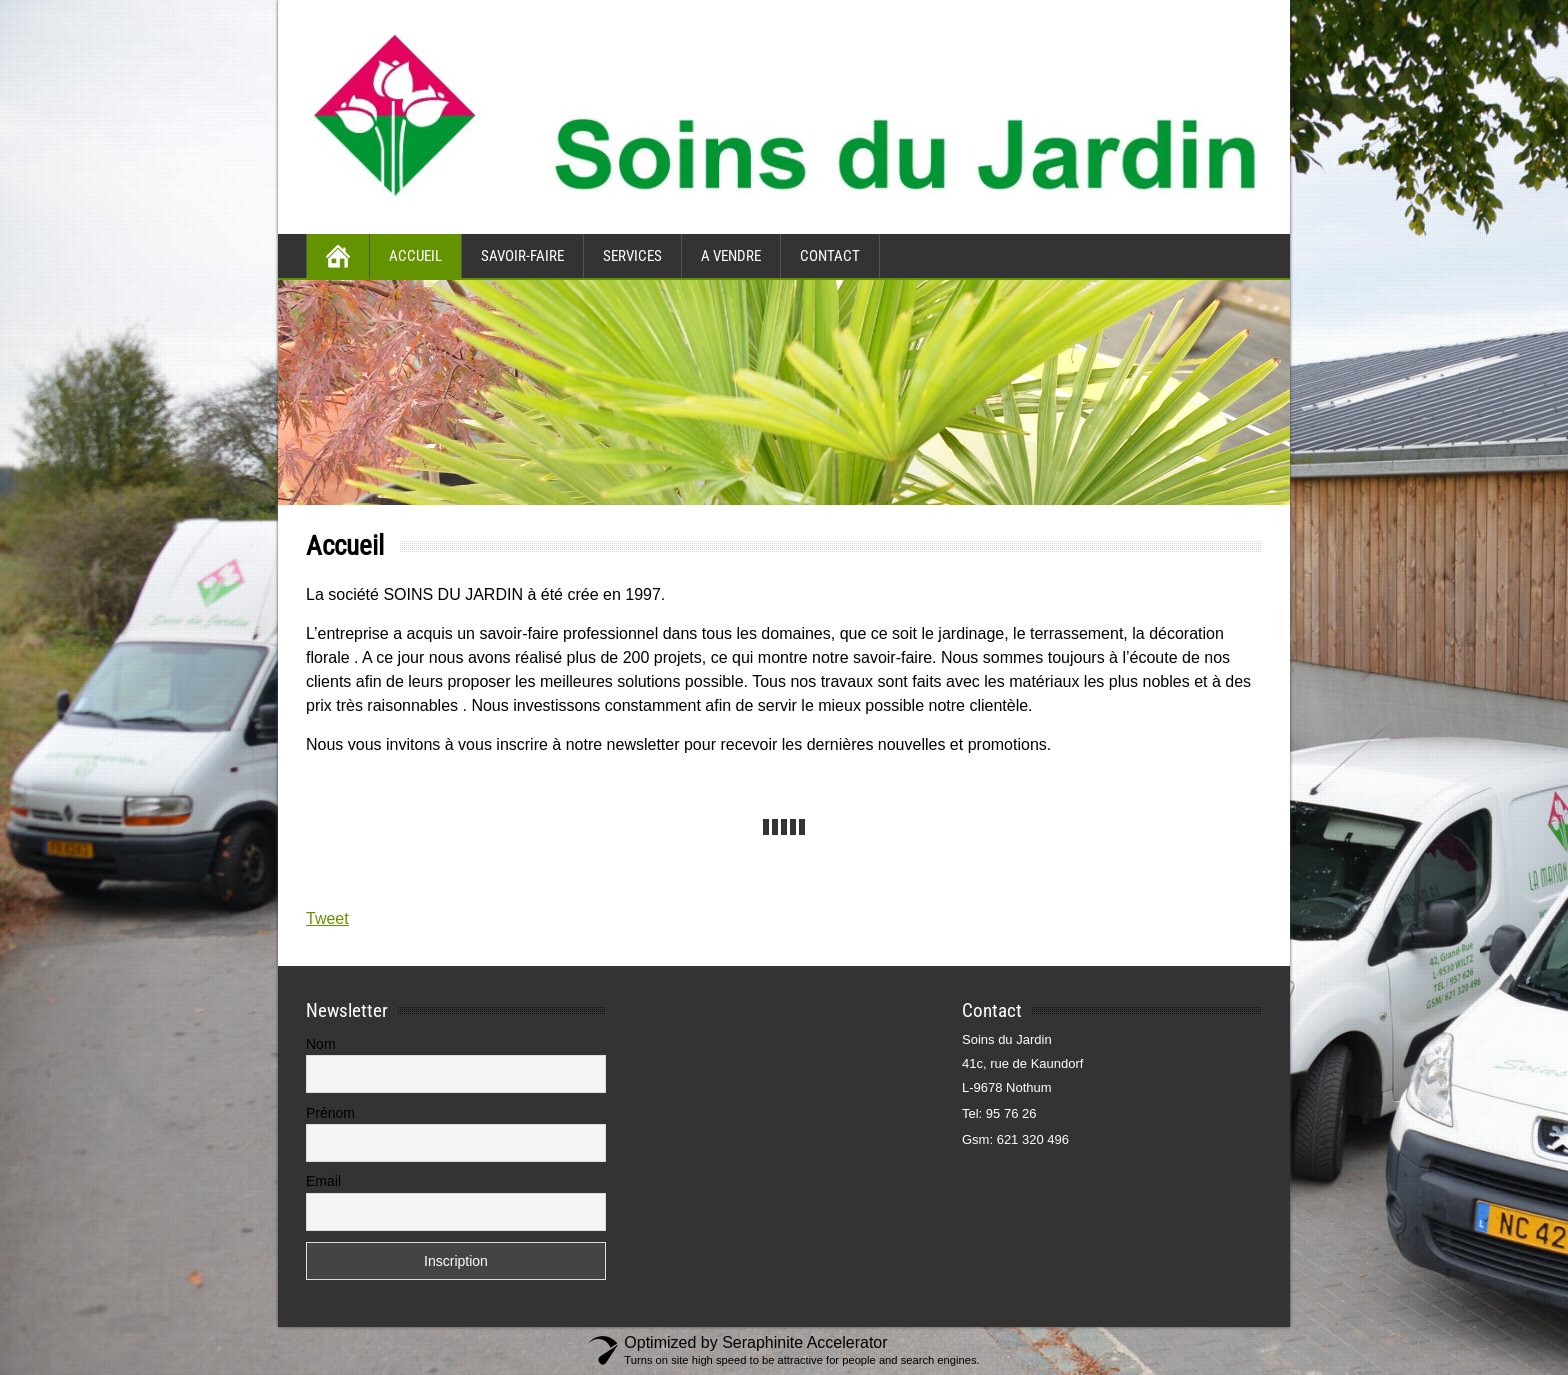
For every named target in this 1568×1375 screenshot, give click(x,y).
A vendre (731, 256)
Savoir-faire (522, 256)
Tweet (327, 918)
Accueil (415, 256)
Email (323, 1181)
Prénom (330, 1113)
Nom (321, 1044)
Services (632, 256)
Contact (830, 256)
